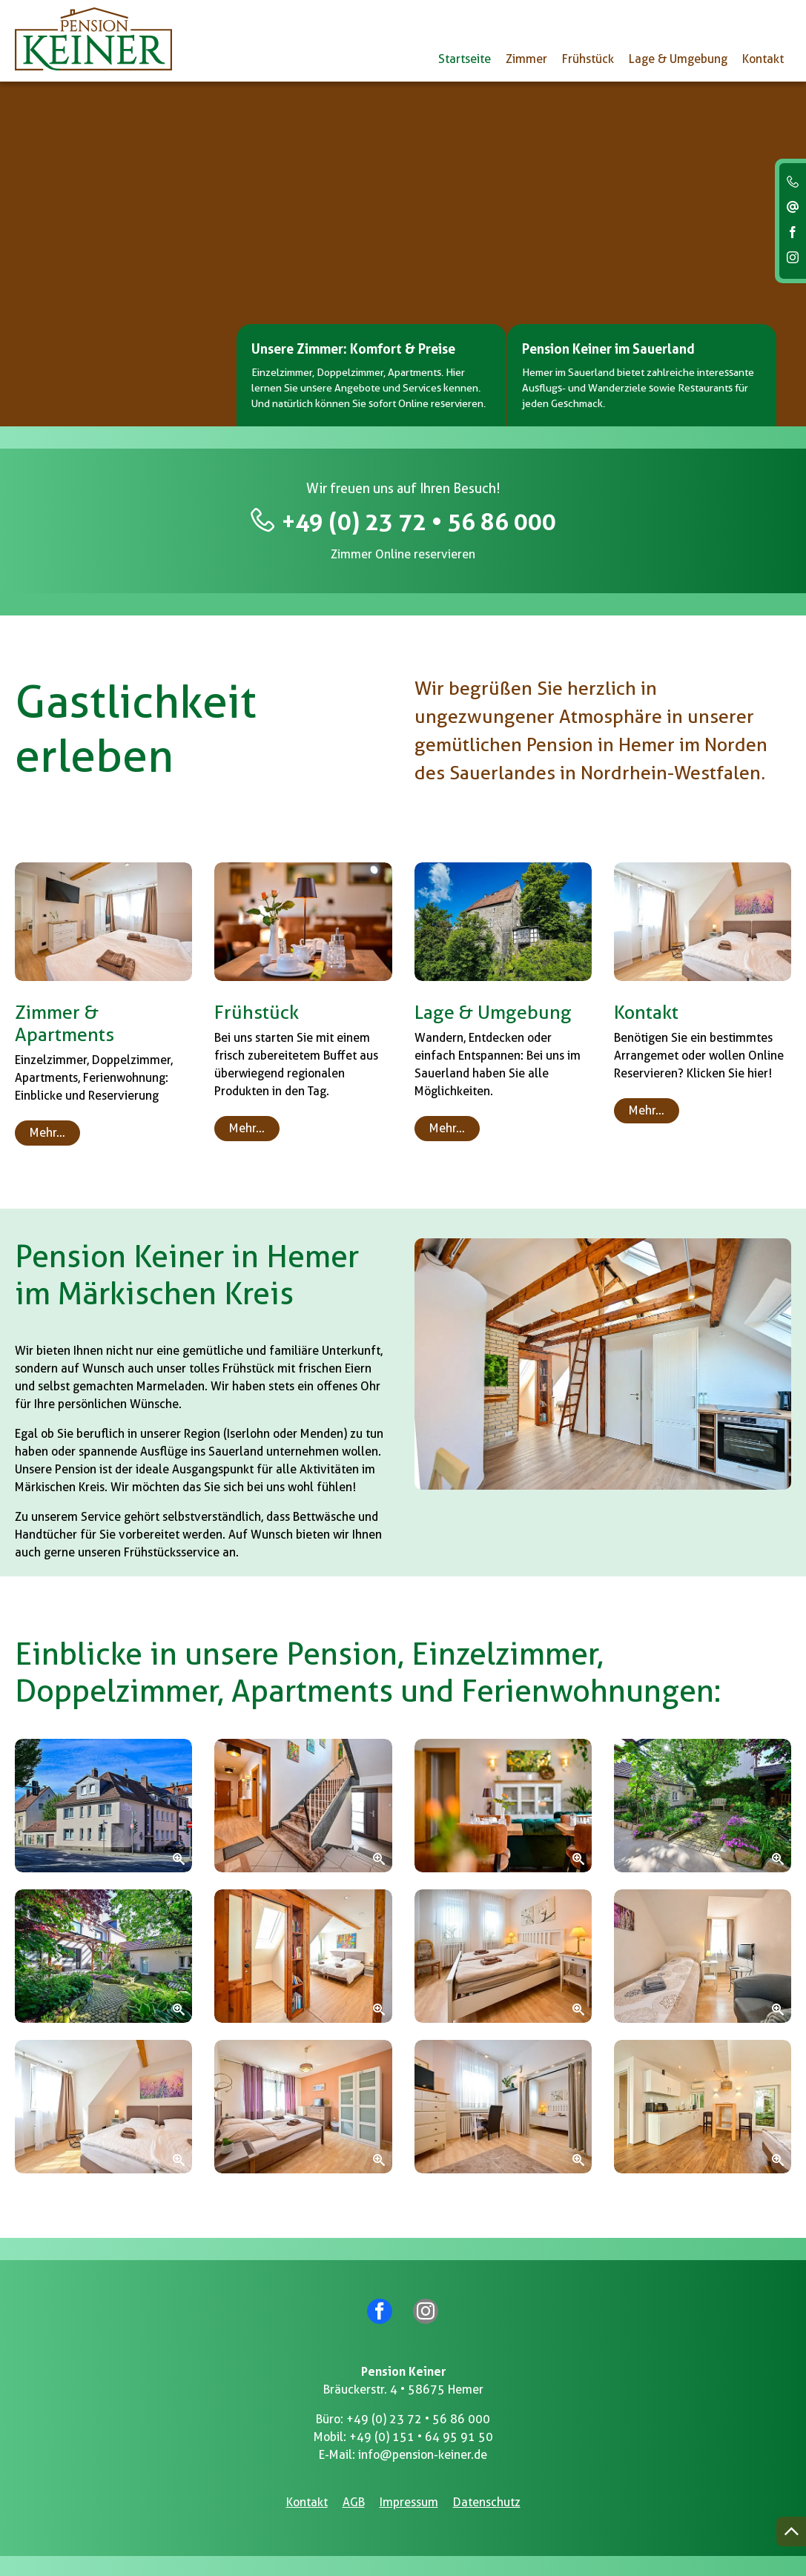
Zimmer (526, 59)
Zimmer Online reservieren (403, 555)
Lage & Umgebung (678, 59)
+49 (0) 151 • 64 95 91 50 (421, 2435)
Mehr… (47, 1133)
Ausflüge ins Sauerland (201, 1452)
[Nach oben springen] (791, 2531)
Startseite (464, 59)
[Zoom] (103, 1806)
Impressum (409, 2500)
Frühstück (588, 59)
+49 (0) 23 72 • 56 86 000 (419, 522)
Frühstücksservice (171, 1553)
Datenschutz (487, 2500)
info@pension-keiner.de (422, 2452)
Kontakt (763, 59)
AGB (354, 2500)
